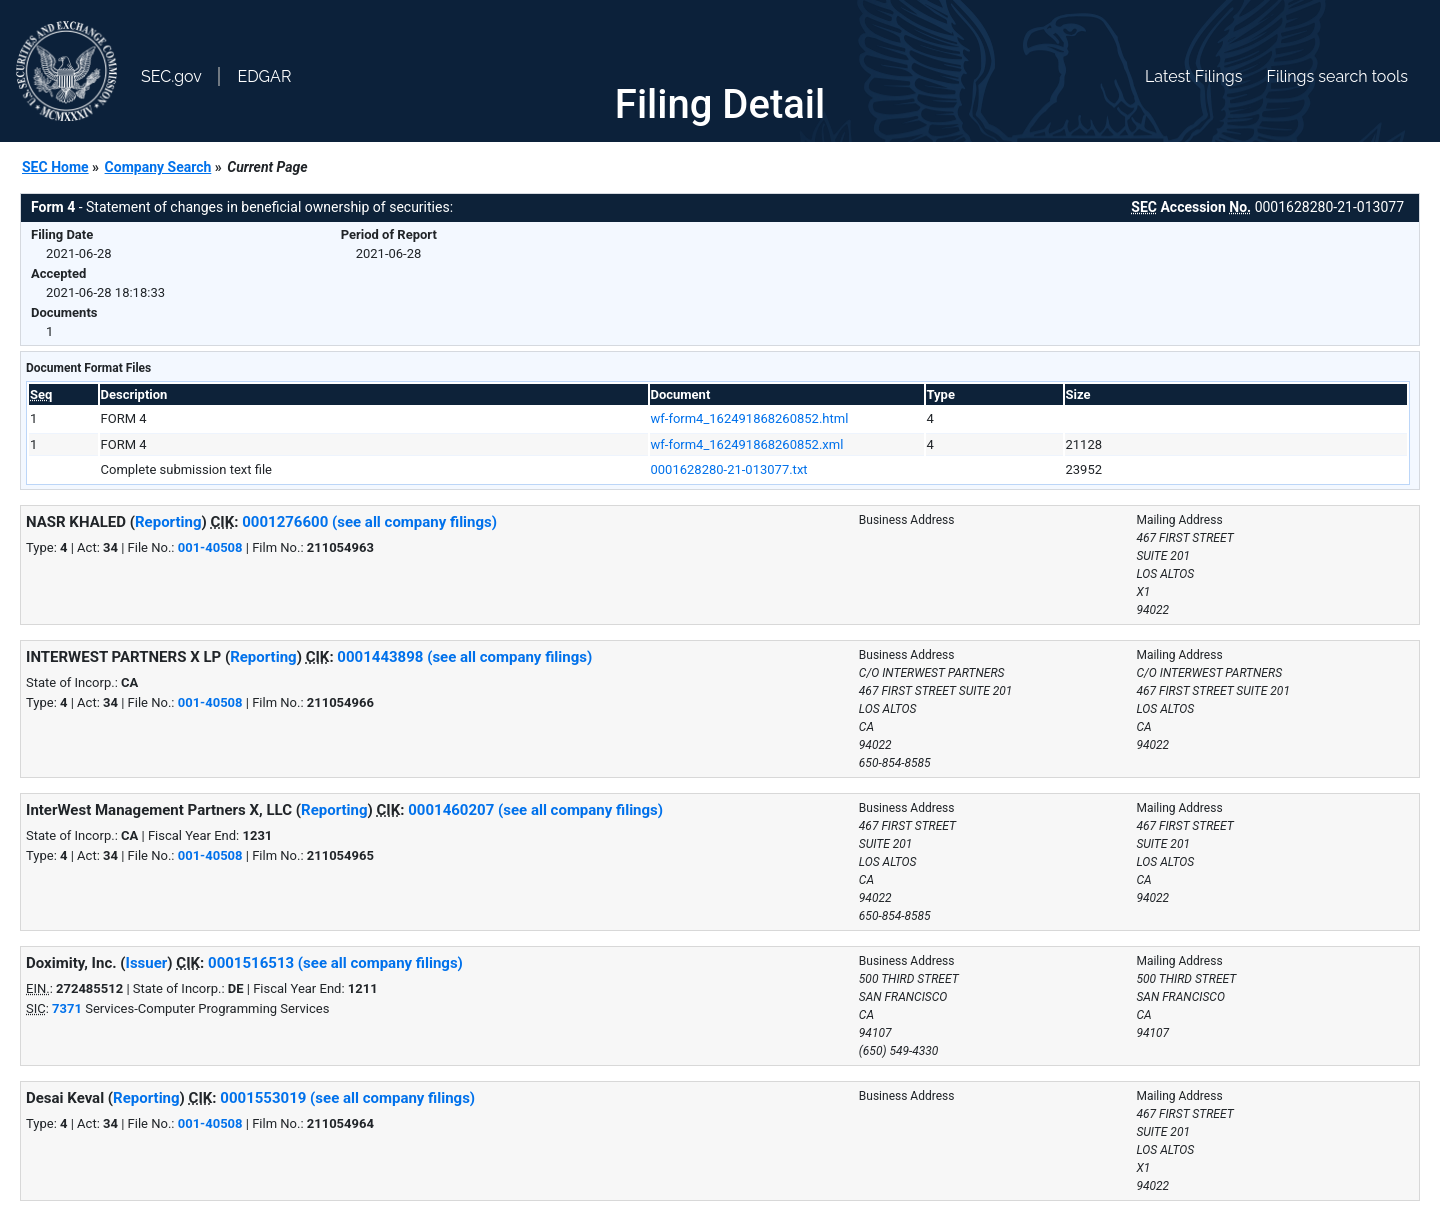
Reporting (168, 522)
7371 (67, 1008)
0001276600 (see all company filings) (369, 522)
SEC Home (55, 167)
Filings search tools (1337, 76)
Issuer (147, 963)
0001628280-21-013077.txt (729, 469)
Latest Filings (1193, 76)
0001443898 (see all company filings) (464, 657)
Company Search (158, 167)
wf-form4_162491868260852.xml (747, 444)
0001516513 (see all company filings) (335, 963)
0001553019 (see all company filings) (347, 1098)
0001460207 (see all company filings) (535, 810)
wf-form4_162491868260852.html (750, 418)
